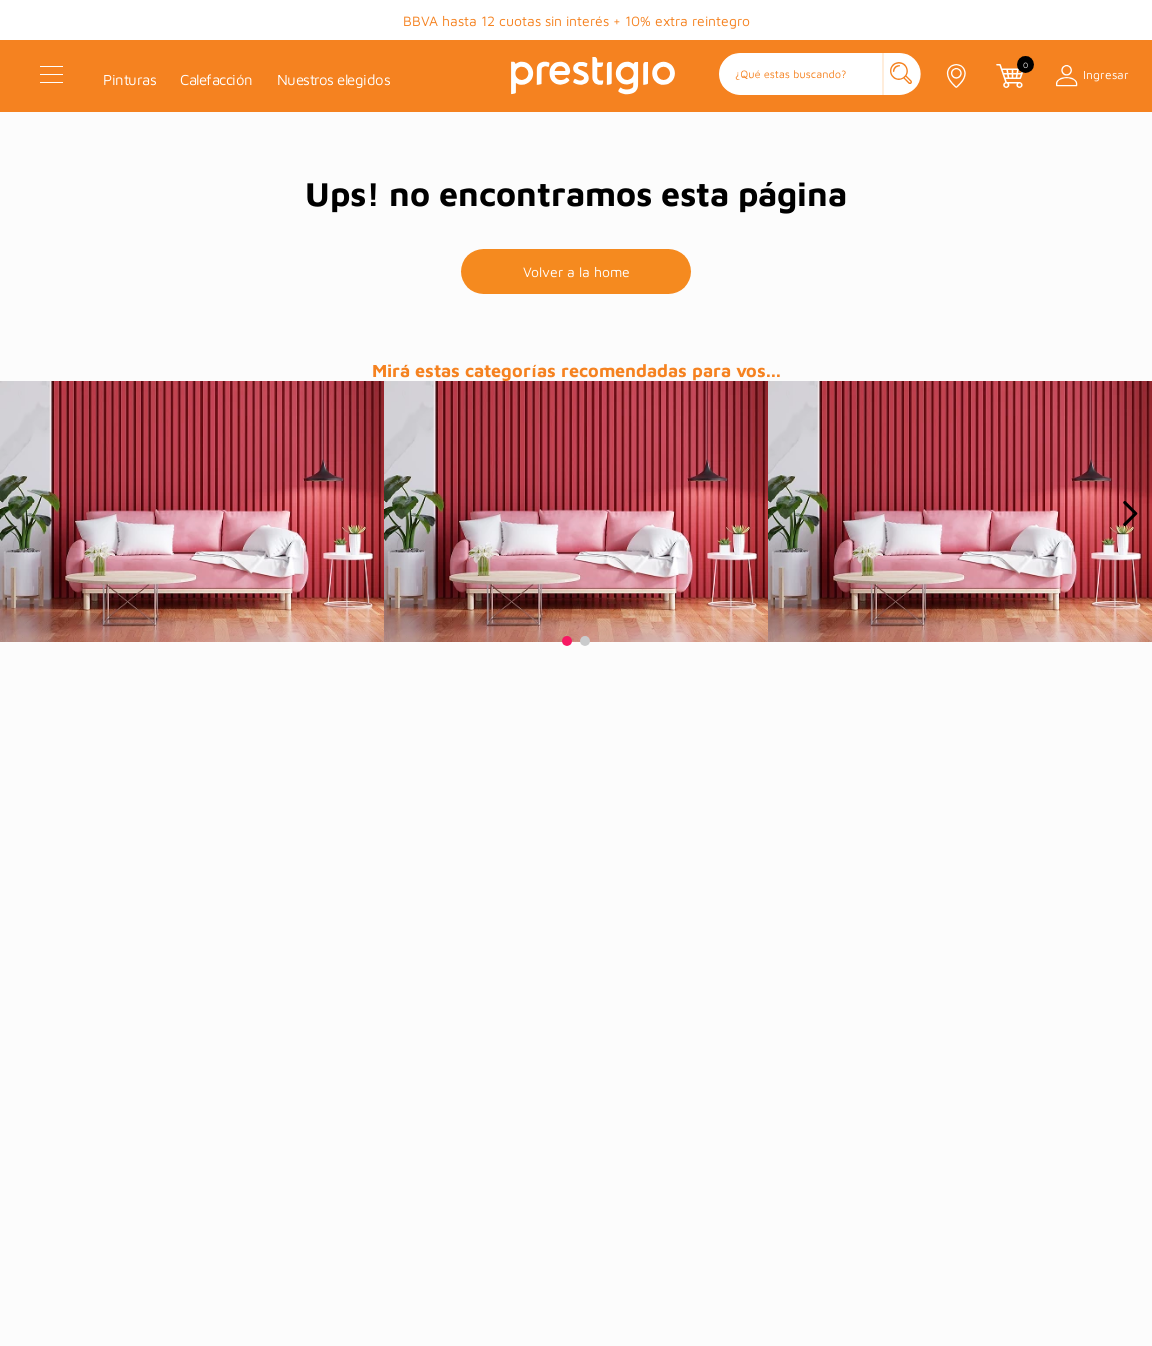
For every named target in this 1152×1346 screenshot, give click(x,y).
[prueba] (192, 511)
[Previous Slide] (22, 513)
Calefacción (216, 79)
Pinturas (129, 79)
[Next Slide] (1129, 513)
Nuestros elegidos (334, 79)
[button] (820, 75)
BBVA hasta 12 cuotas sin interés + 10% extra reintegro (576, 20)
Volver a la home (576, 271)
